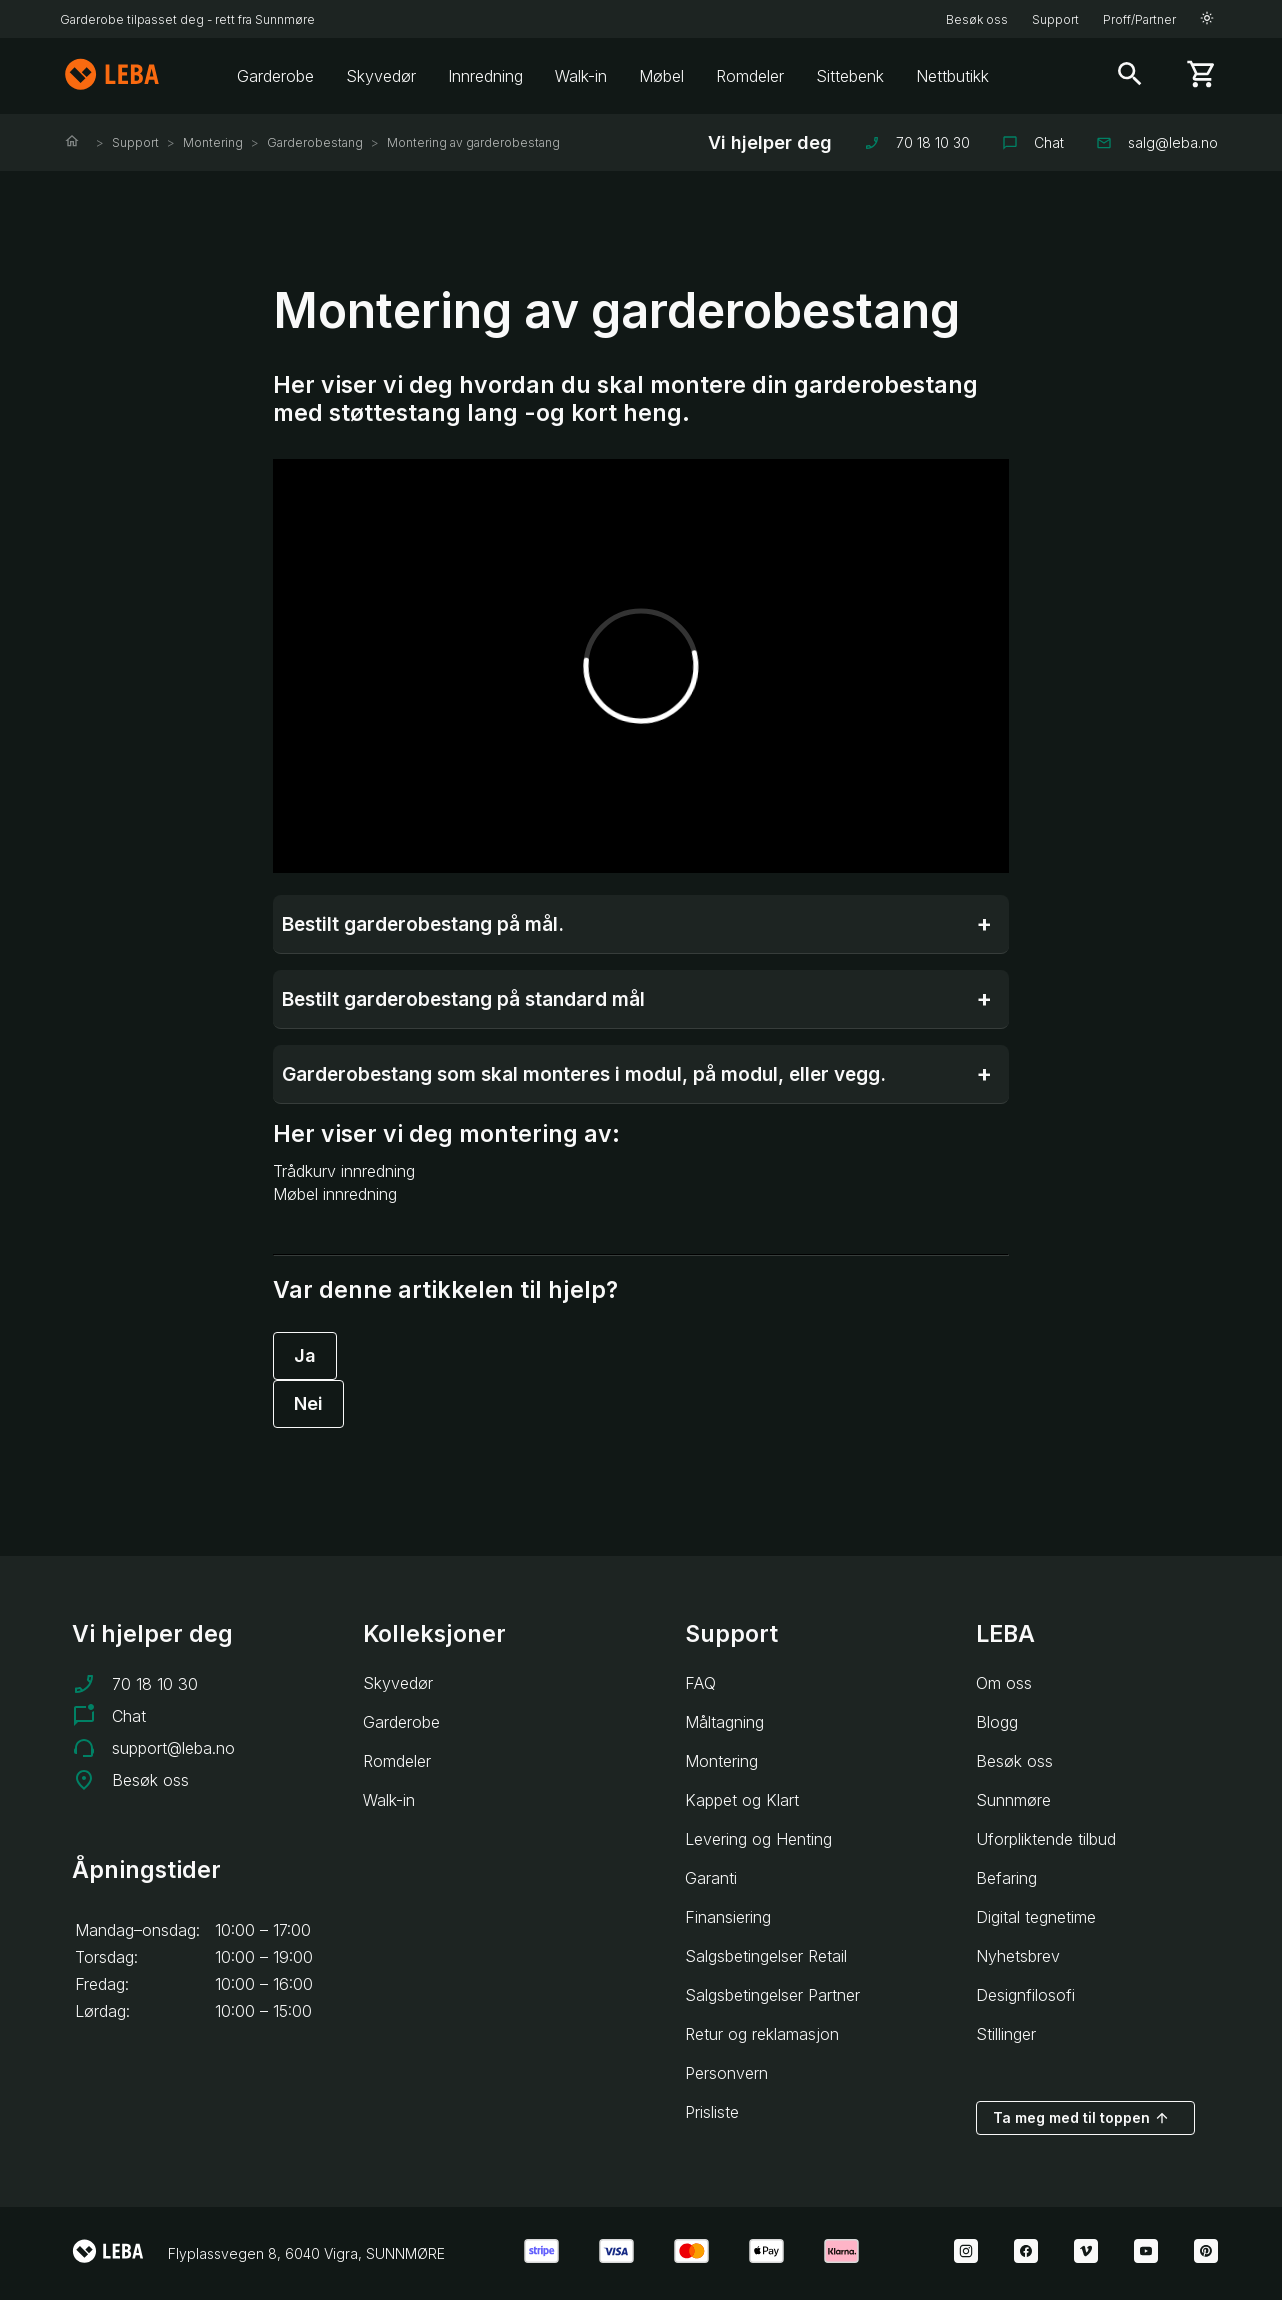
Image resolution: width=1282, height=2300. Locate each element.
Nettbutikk (952, 76)
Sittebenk (850, 76)
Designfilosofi (1025, 1995)
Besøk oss (977, 19)
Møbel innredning (335, 1194)
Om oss (1004, 1683)
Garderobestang (315, 142)
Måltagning (724, 1722)
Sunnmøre (1013, 1800)
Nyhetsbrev (1018, 1956)
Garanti (711, 1878)
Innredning (485, 76)
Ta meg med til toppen (1081, 2118)
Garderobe (275, 76)
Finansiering (728, 1917)
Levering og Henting (758, 1839)
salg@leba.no (1157, 142)
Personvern (726, 2073)
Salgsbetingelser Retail (766, 1956)
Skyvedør (381, 76)
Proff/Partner (1139, 19)
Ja (305, 1355)
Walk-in (581, 76)
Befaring (1006, 1878)
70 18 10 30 (917, 142)
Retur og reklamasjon (762, 2034)
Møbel (661, 76)
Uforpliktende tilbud (1046, 1839)
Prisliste (712, 2112)
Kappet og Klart (742, 1800)
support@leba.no (173, 1748)
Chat (1033, 142)
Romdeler (750, 76)
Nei (308, 1403)
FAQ (700, 1683)
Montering (213, 142)
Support (1055, 19)
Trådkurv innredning (344, 1171)
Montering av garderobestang (473, 142)
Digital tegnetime (1036, 1917)
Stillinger (1006, 2034)
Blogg (997, 1722)
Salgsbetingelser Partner (772, 1995)
